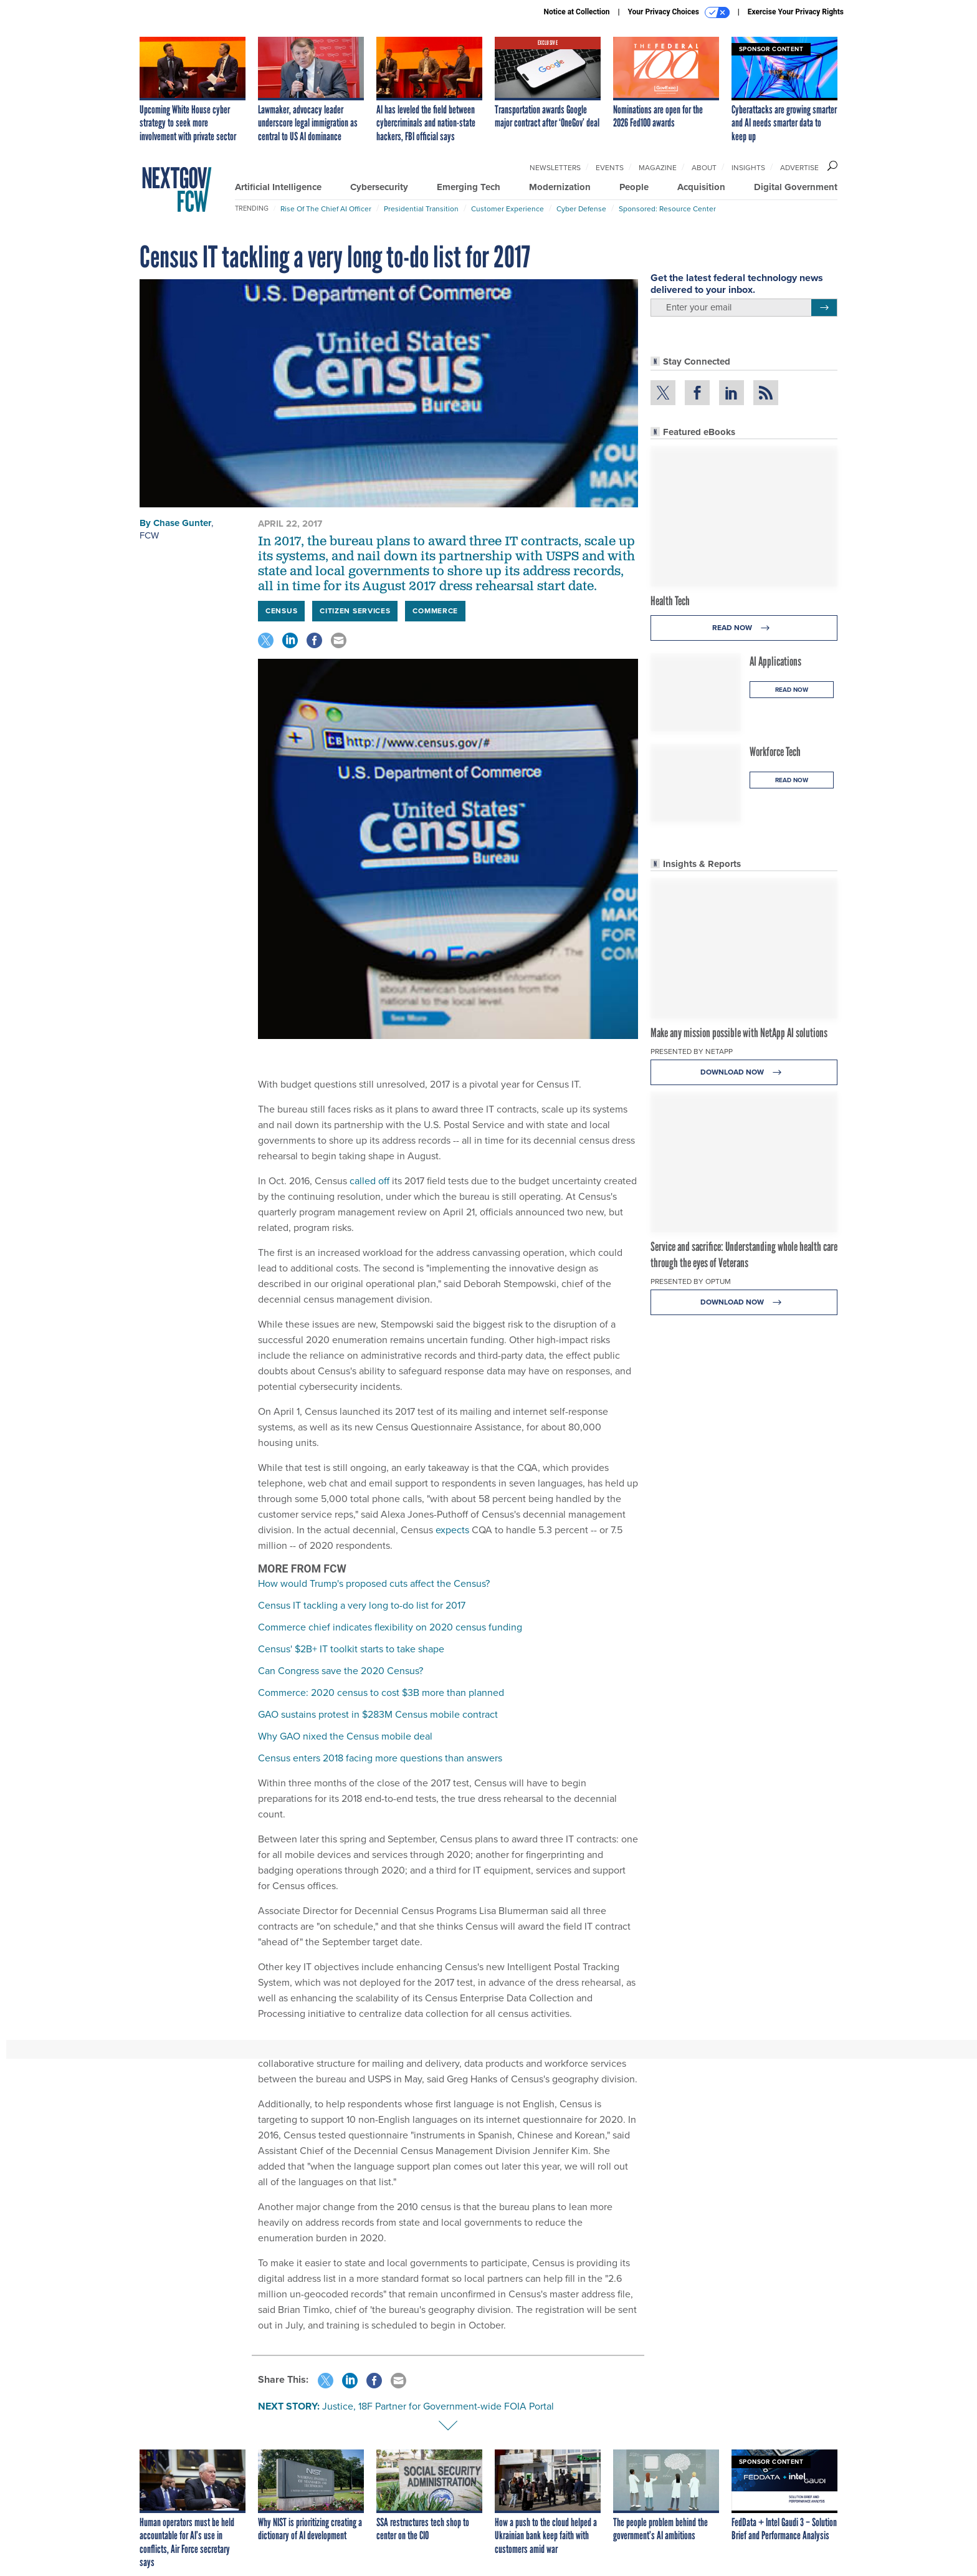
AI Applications (775, 661)
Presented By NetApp (692, 1051)
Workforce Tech (775, 751)
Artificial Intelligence (278, 187)
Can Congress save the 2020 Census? (340, 1671)
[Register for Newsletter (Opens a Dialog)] (824, 308)
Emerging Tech (468, 187)
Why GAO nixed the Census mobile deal (345, 1736)
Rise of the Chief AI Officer (325, 208)
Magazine (658, 167)
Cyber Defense (581, 208)
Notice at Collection (576, 11)
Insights (748, 167)
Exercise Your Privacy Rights (796, 11)
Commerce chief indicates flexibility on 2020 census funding (390, 1627)
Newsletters (555, 167)
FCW (149, 535)
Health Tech (670, 600)
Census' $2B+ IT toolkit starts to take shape (351, 1649)
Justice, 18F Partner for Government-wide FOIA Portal (438, 2406)
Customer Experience (507, 208)
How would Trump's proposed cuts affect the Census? (374, 1583)
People (634, 187)
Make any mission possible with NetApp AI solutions (739, 1032)
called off (369, 1181)
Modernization (560, 187)
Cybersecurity (379, 187)
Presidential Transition (421, 208)
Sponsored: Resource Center (667, 208)
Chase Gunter (182, 523)
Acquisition (701, 187)
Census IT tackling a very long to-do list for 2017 (361, 1605)
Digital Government (795, 187)
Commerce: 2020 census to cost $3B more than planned (381, 1692)
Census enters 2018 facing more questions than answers (380, 1758)
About (704, 167)
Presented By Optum (691, 1281)
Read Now (744, 628)
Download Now (744, 1072)
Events (610, 167)
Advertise (799, 167)
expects (452, 1530)
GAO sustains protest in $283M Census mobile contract (378, 1714)
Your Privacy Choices (679, 12)
